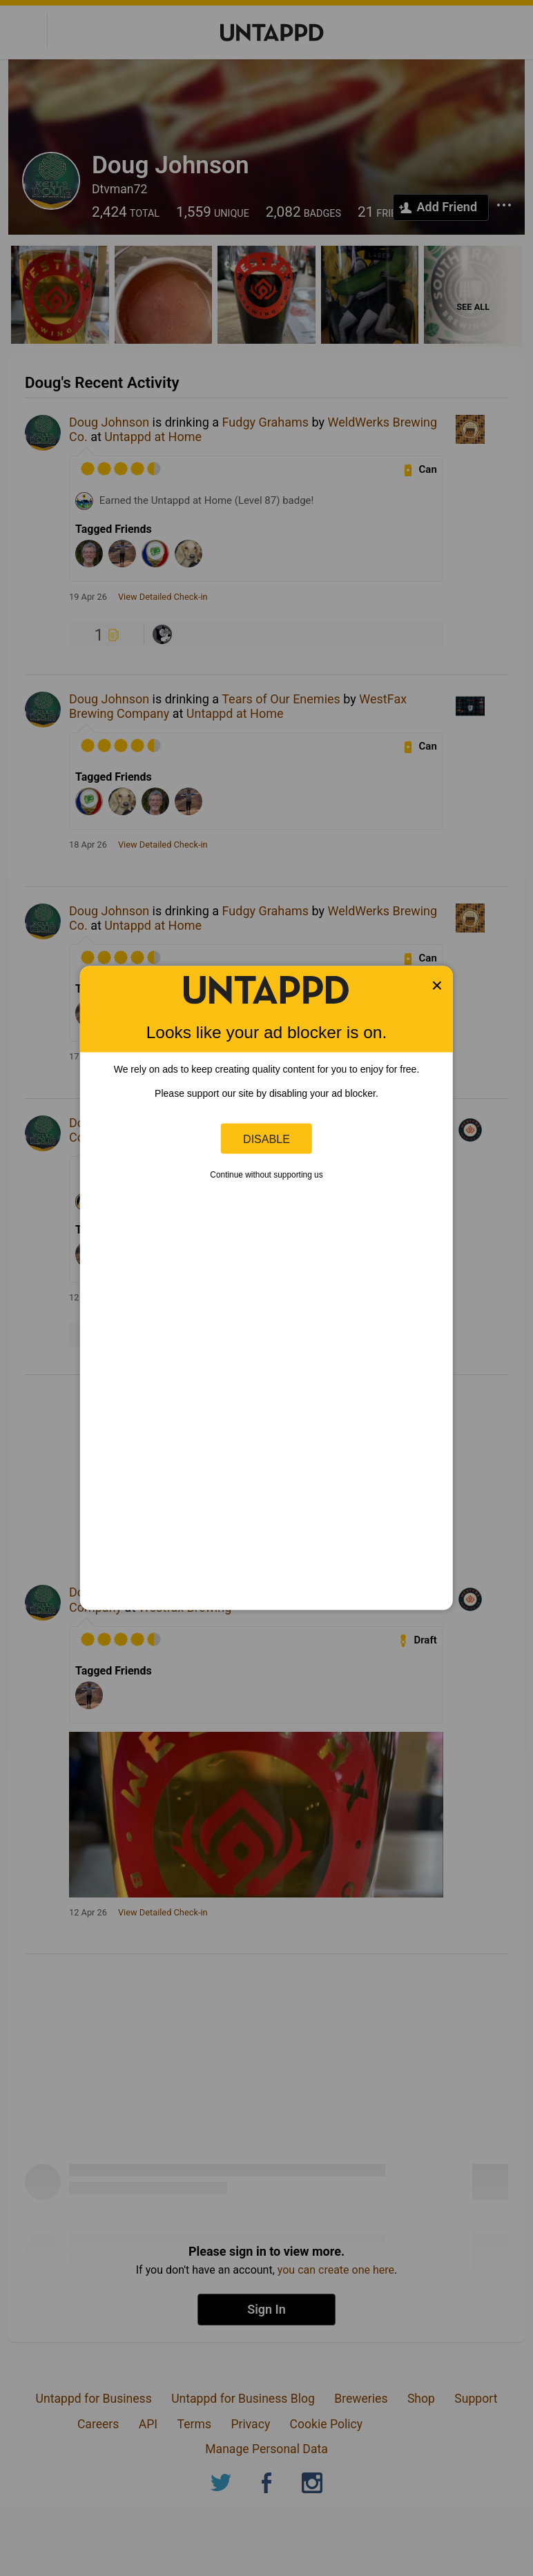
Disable (266, 1138)
